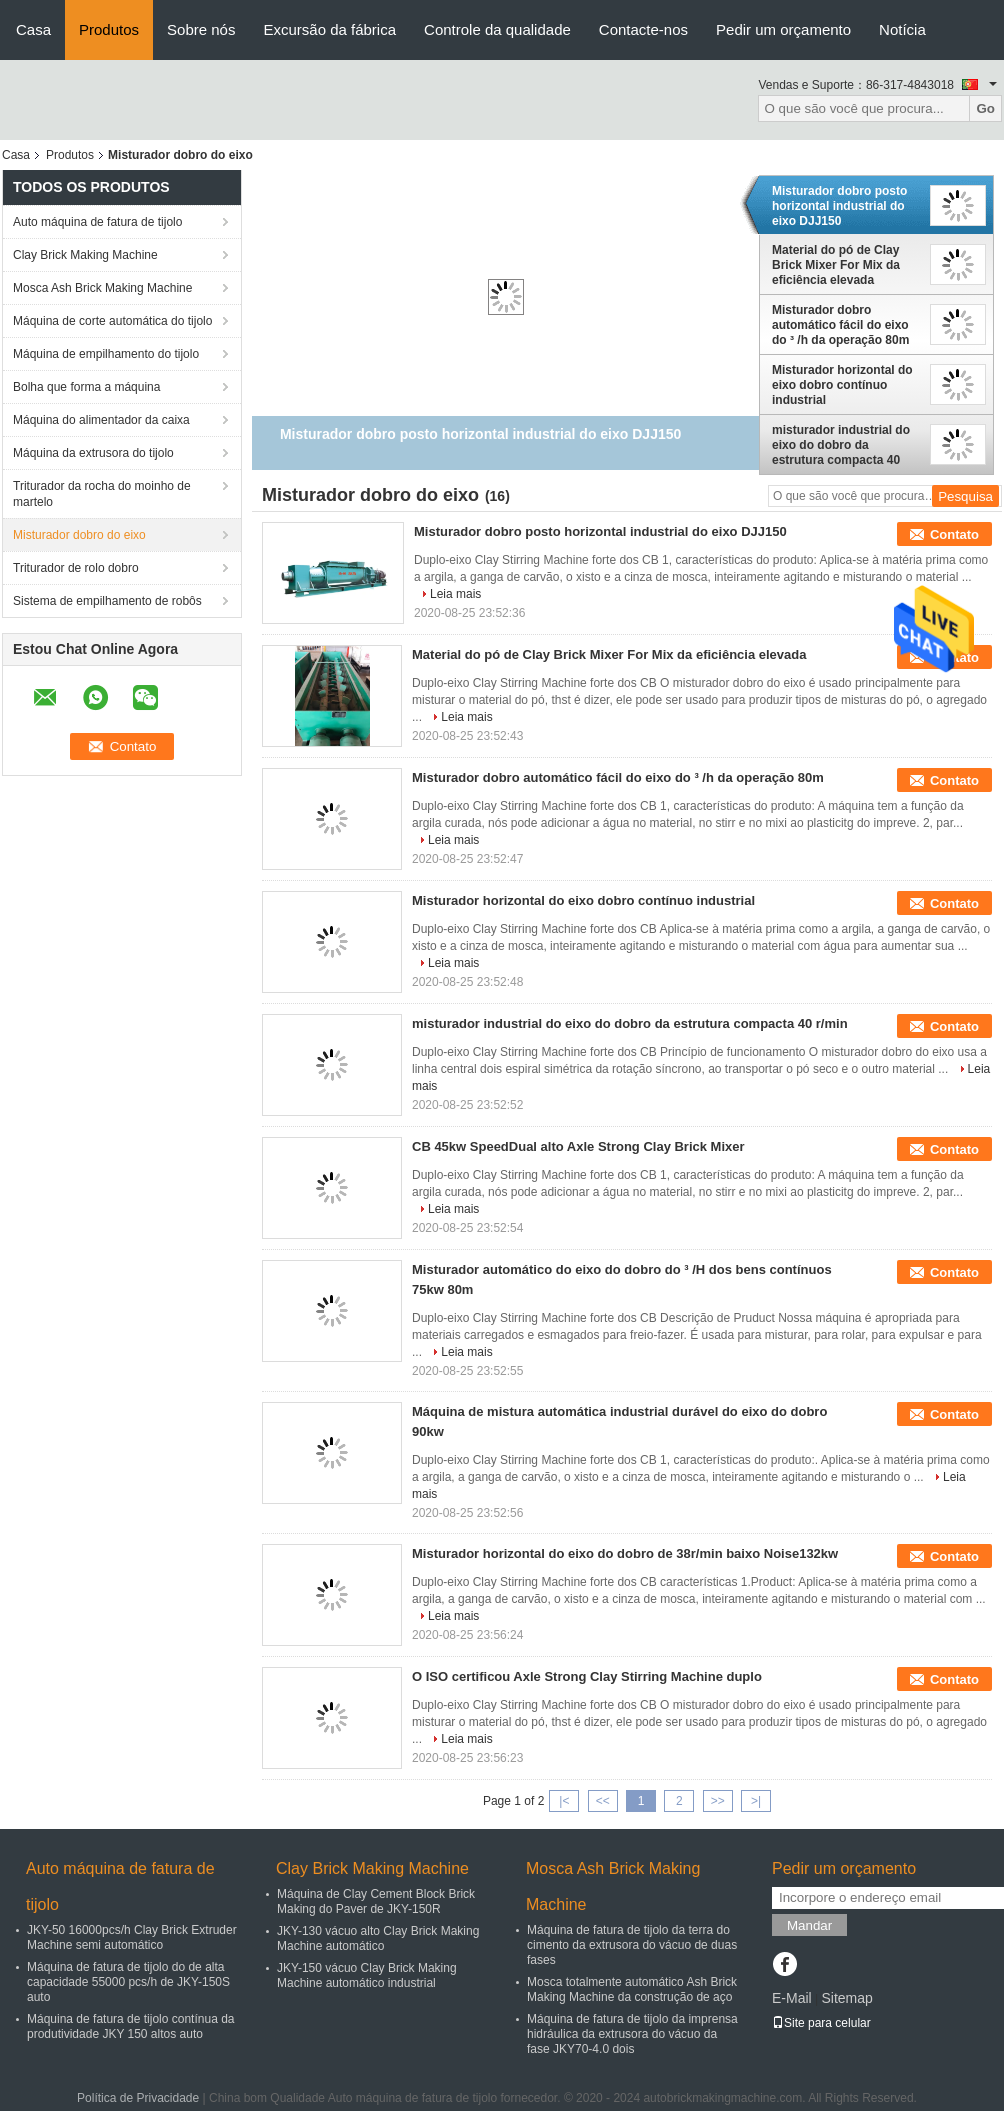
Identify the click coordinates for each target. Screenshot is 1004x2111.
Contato (954, 534)
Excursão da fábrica (329, 29)
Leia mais (455, 594)
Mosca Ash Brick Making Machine (102, 288)
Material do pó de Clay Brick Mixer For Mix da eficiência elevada (836, 265)
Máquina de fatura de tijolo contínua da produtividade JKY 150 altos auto (130, 2026)
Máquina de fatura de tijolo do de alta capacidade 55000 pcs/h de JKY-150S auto (128, 1982)
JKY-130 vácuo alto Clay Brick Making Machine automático (378, 1938)
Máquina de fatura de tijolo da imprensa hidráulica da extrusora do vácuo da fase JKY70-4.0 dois (632, 2034)
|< (564, 1801)
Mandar (809, 1925)
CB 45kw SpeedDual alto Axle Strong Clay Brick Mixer (578, 1146)
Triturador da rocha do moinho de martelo (102, 494)
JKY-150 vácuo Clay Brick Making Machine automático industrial (367, 1975)
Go (985, 108)
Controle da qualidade (497, 29)
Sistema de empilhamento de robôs (107, 601)
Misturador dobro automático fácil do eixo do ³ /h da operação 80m (840, 325)
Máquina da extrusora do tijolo (93, 453)
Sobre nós (201, 29)
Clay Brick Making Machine (85, 255)
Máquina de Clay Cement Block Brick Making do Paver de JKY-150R (376, 1901)
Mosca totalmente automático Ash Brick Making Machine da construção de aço (632, 1989)
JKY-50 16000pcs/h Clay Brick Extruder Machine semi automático (132, 1937)
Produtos (109, 29)
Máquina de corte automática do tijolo (112, 321)
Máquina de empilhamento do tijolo (106, 354)
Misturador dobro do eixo (79, 535)
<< (603, 1801)
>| (756, 1801)
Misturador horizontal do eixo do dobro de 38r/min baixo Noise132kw (625, 1553)
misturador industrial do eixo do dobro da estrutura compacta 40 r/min (841, 445)
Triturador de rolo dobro (76, 568)
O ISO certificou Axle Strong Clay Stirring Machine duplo (587, 1676)
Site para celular (821, 2023)
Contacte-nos (643, 29)
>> (718, 1801)
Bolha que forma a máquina (86, 387)
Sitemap (846, 1998)
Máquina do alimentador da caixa (101, 420)
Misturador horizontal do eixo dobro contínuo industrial (842, 385)
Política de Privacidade (138, 2098)
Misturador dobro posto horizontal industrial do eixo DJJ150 (839, 206)
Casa (33, 29)
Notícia (902, 29)
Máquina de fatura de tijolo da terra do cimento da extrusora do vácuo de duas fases (632, 1945)
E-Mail (792, 1998)
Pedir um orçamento (783, 29)
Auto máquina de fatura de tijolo (97, 222)
